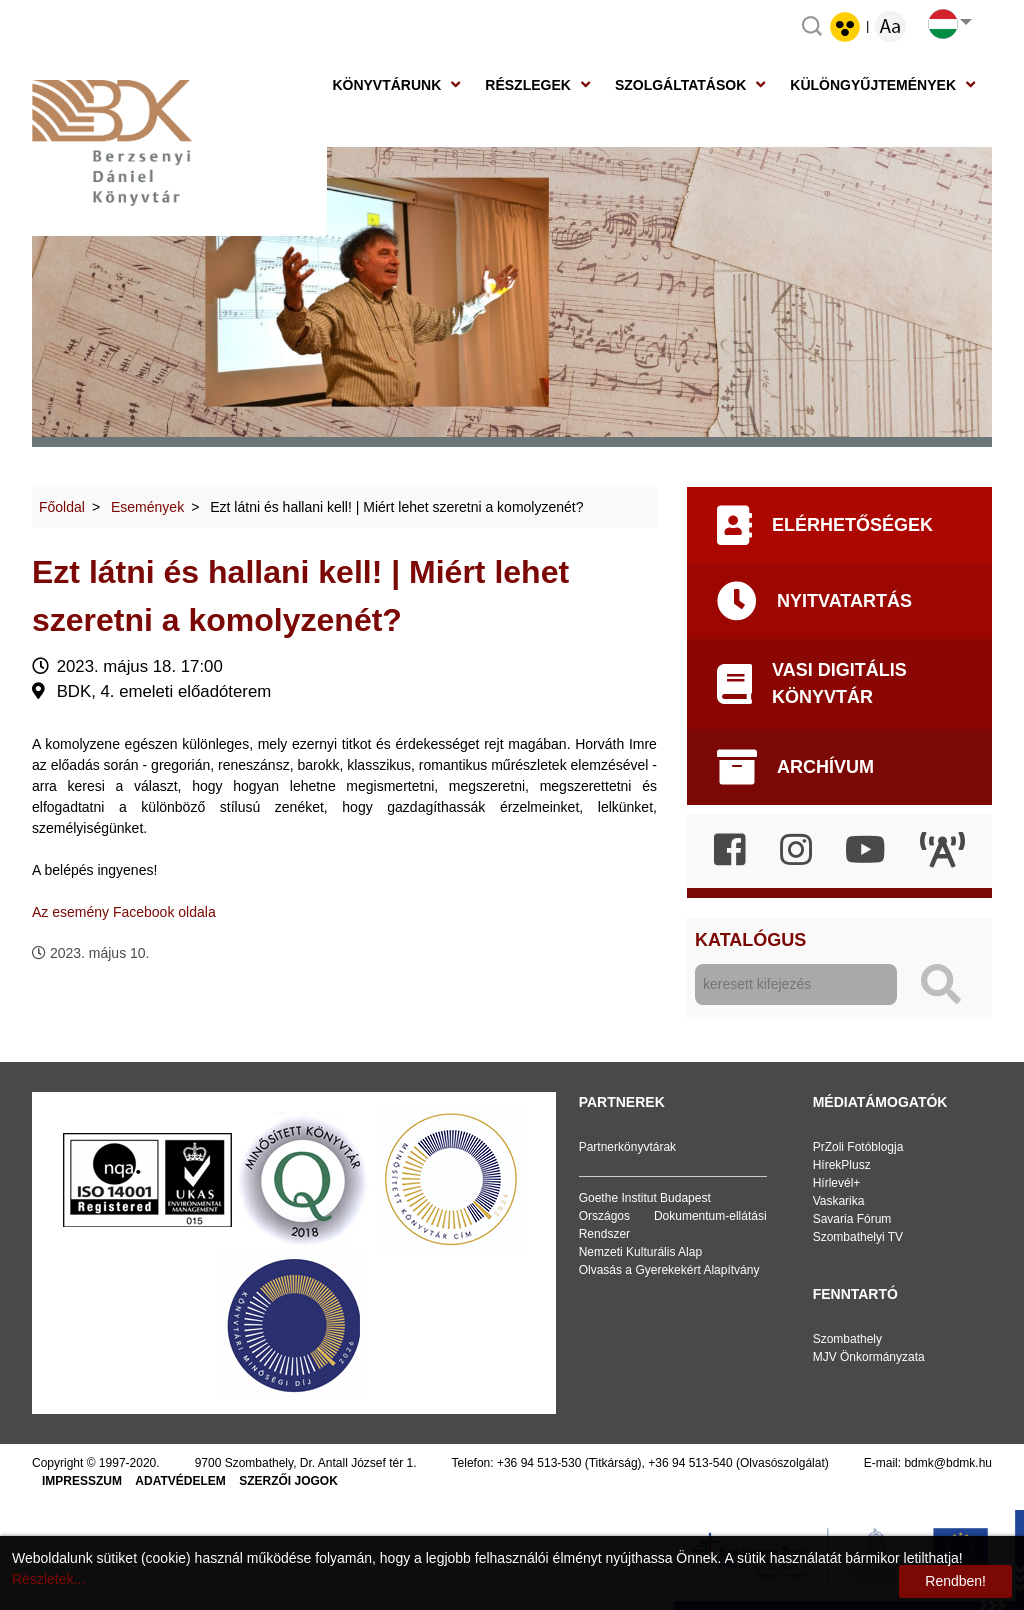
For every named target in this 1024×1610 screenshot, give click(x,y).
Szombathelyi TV (858, 1237)
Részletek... (48, 1579)
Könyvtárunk (386, 85)
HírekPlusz (842, 1165)
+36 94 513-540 (690, 1463)
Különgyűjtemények (873, 85)
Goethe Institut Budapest (645, 1198)
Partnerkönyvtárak (627, 1147)
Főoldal (62, 507)
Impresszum (82, 1481)
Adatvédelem (180, 1481)
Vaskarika (839, 1201)
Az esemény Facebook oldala (124, 912)
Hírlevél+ (837, 1183)
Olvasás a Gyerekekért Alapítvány (669, 1270)
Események (147, 507)
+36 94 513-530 (539, 1463)
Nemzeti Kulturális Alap (640, 1252)
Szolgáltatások (680, 85)
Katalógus (750, 940)
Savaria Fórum (852, 1219)
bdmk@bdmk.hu (948, 1463)
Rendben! (955, 1581)
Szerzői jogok (288, 1481)
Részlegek (528, 85)
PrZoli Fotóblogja (858, 1147)
